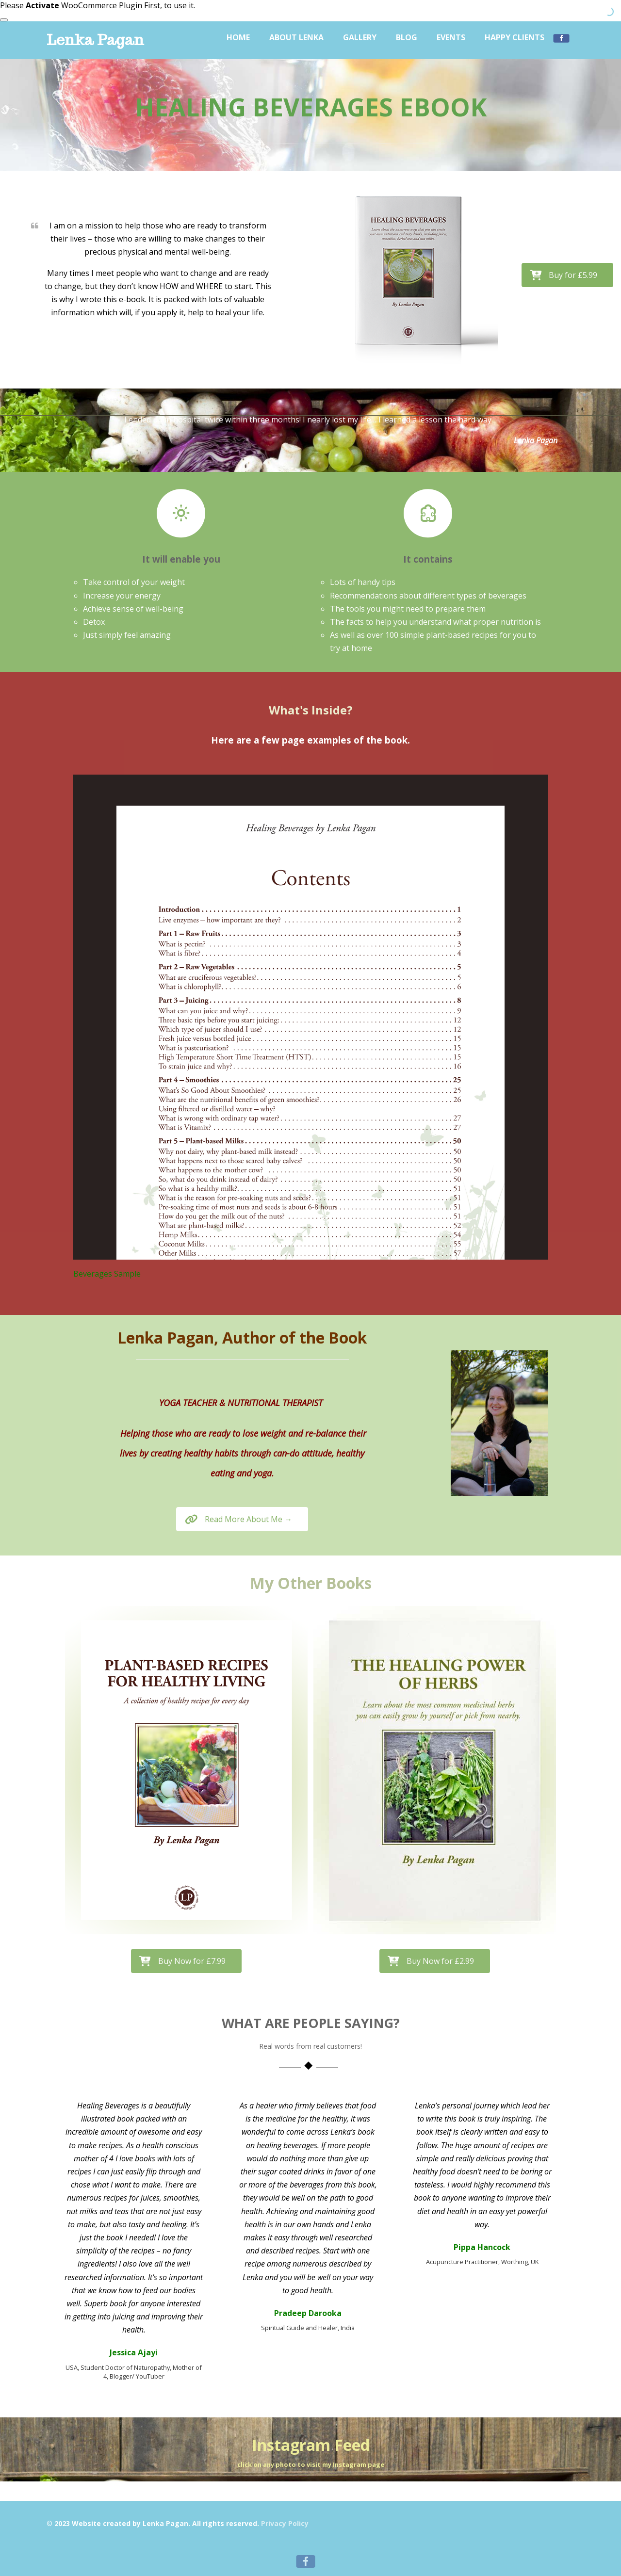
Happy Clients (514, 37)
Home (238, 37)
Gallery (359, 37)
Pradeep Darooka (308, 2313)
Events (451, 37)
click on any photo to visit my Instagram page (310, 2464)
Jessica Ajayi (134, 2352)
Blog (406, 37)
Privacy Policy (285, 2523)
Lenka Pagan (95, 39)
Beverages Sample (107, 1273)
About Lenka (296, 37)
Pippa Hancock (482, 2247)
